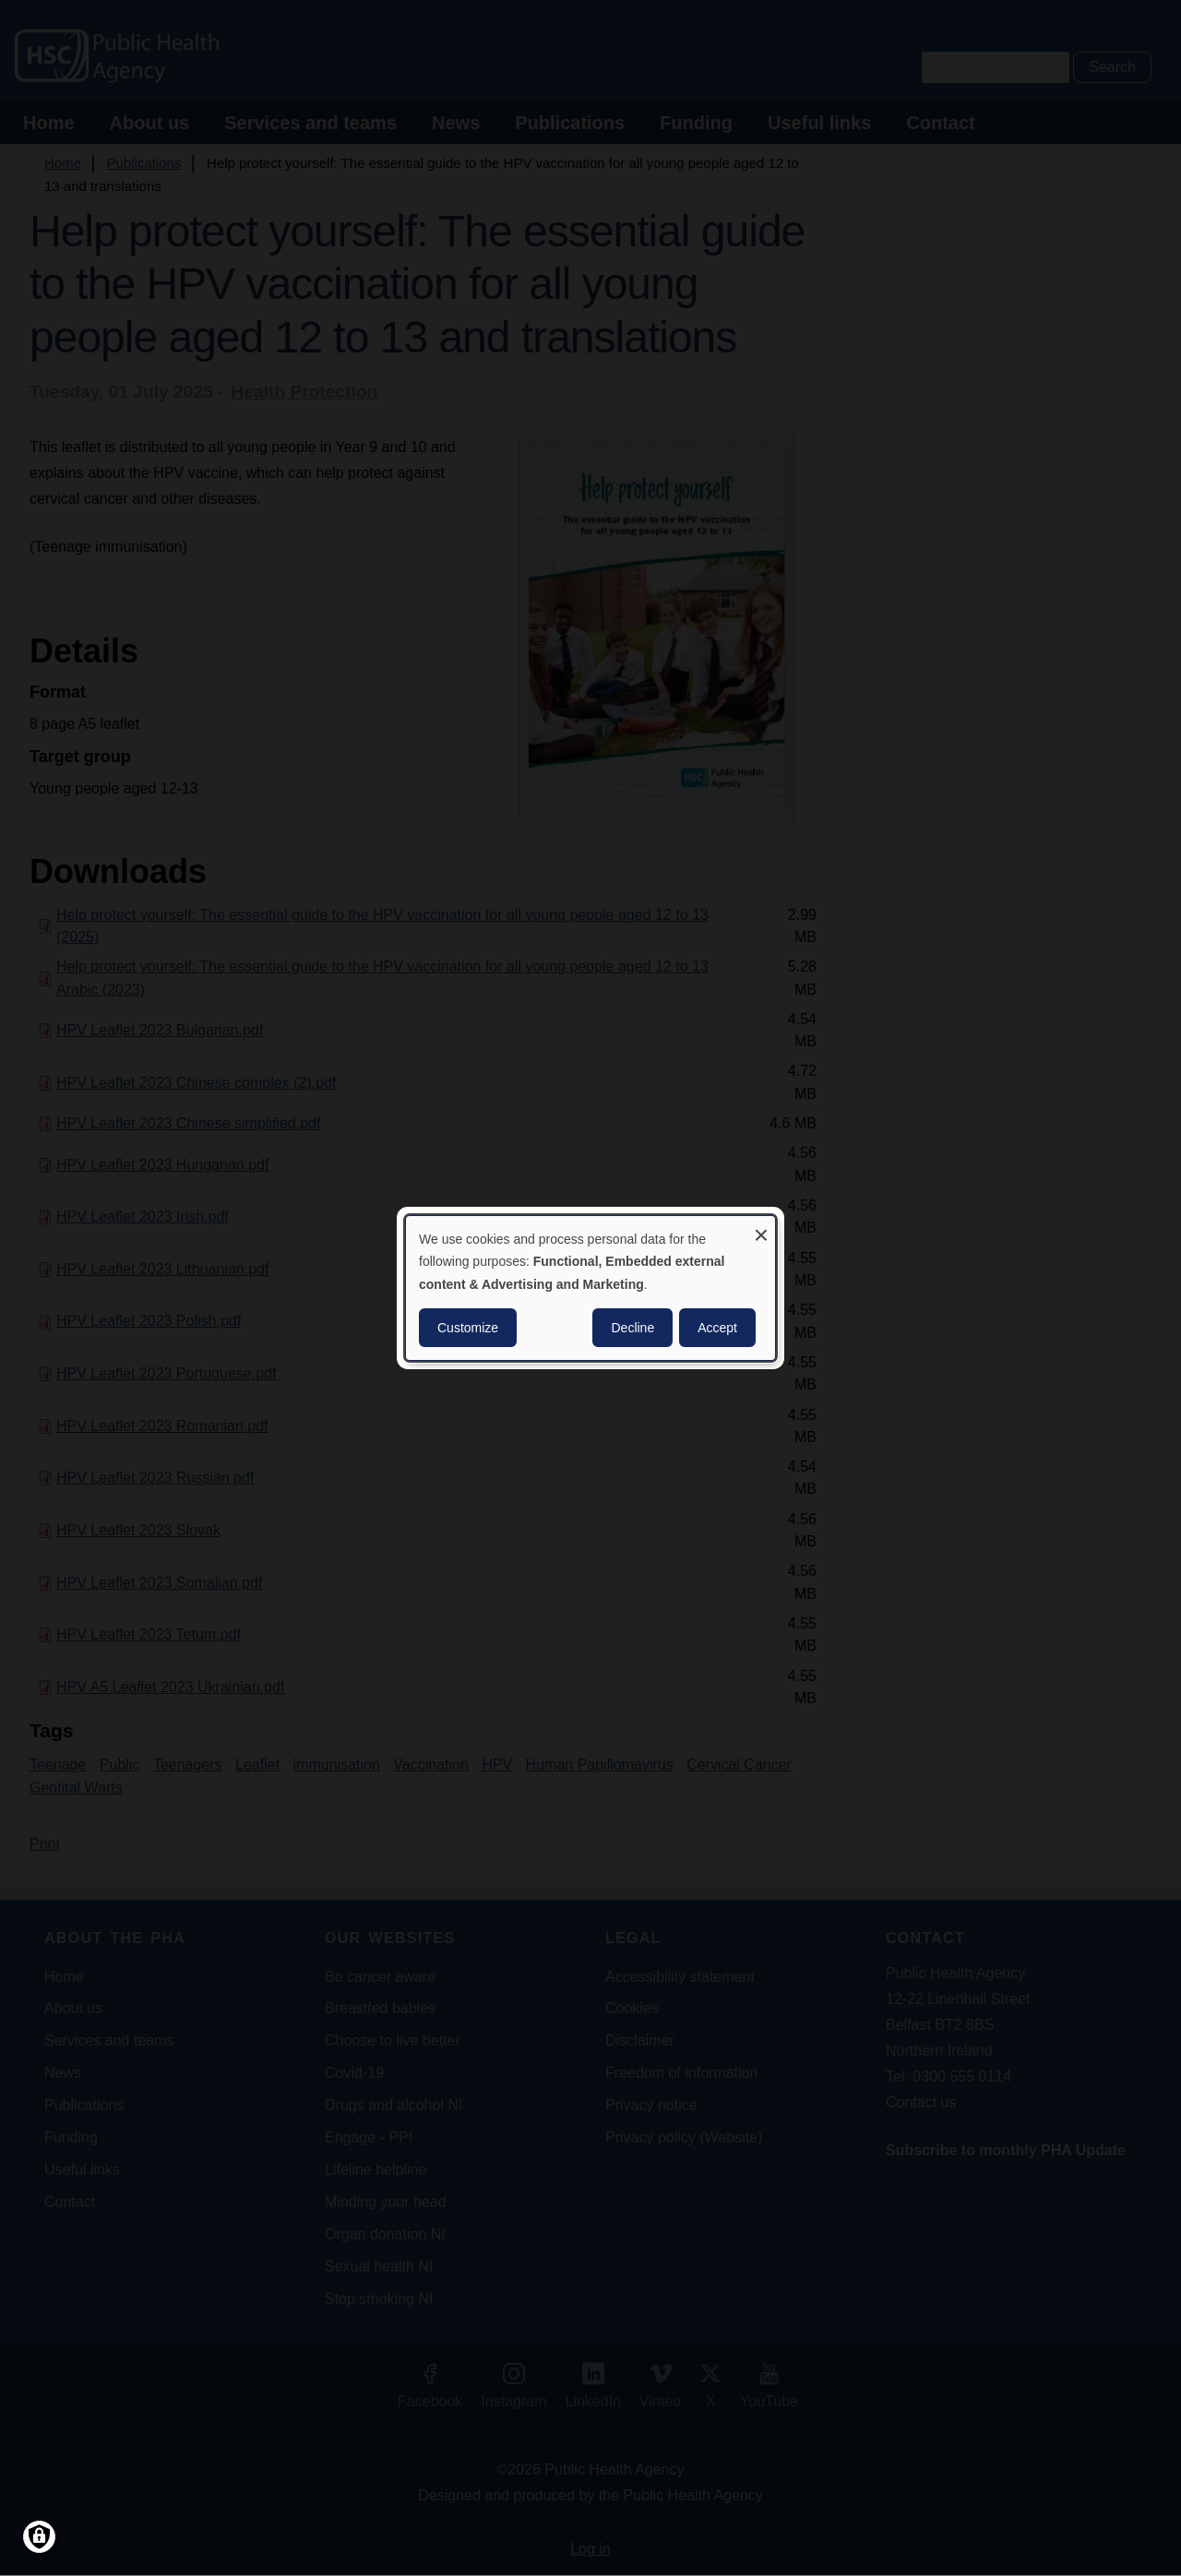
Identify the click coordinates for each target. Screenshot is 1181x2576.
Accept (717, 1327)
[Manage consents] (39, 2537)
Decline (632, 1327)
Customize (467, 1327)
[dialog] (590, 1288)
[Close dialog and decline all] (761, 1227)
